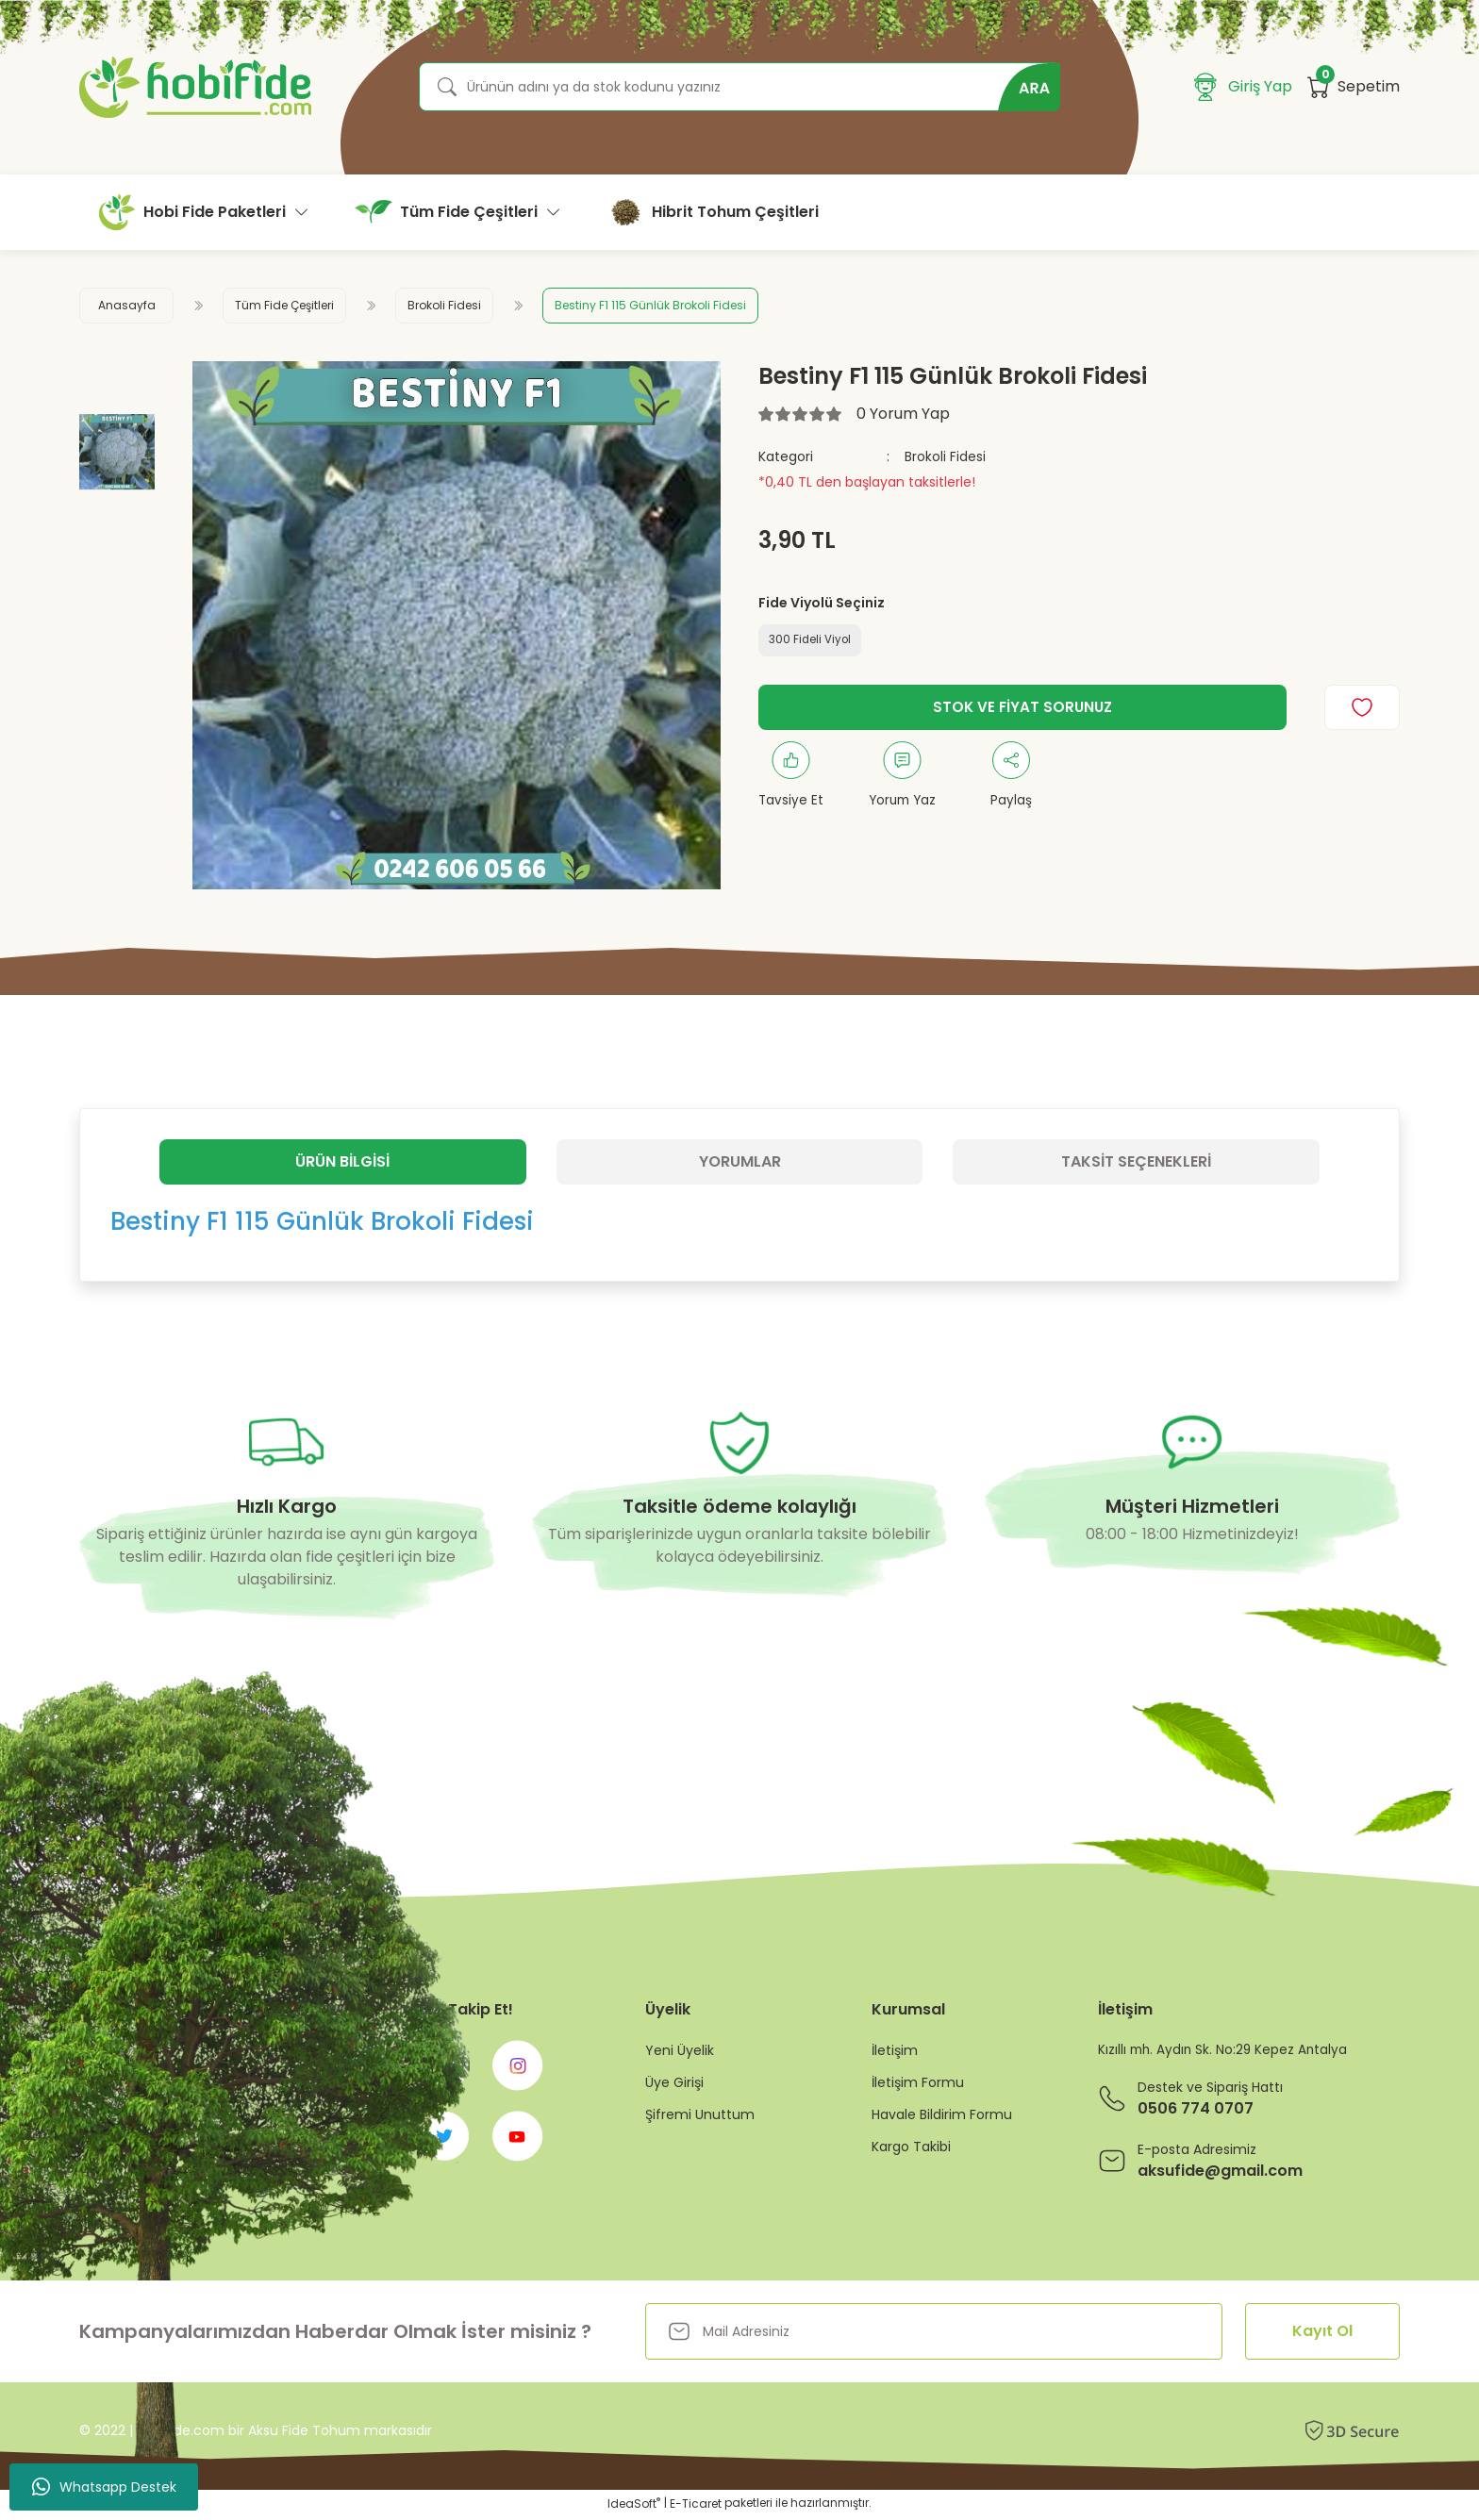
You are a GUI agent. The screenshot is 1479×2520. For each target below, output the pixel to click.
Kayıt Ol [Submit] (1322, 2334)
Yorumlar (740, 1161)
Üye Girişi (674, 2082)
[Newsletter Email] (933, 2334)
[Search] (739, 86)
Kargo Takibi (911, 2146)
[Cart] (1353, 86)
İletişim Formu (918, 2082)
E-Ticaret (696, 2506)
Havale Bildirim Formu (942, 2114)
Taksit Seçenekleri (1136, 1161)
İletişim (895, 2050)
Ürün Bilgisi (342, 1161)
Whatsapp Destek (104, 2487)
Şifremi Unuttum (700, 2114)
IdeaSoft (633, 2506)
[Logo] (195, 87)
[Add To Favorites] (1362, 709)
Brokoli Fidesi (945, 456)
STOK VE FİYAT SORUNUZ (1023, 709)
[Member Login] (1243, 87)
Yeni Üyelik (679, 2050)
